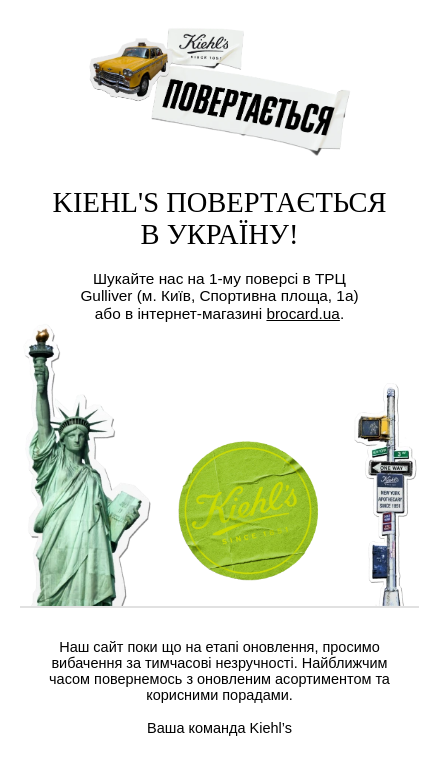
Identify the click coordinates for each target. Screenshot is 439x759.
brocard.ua (302, 313)
